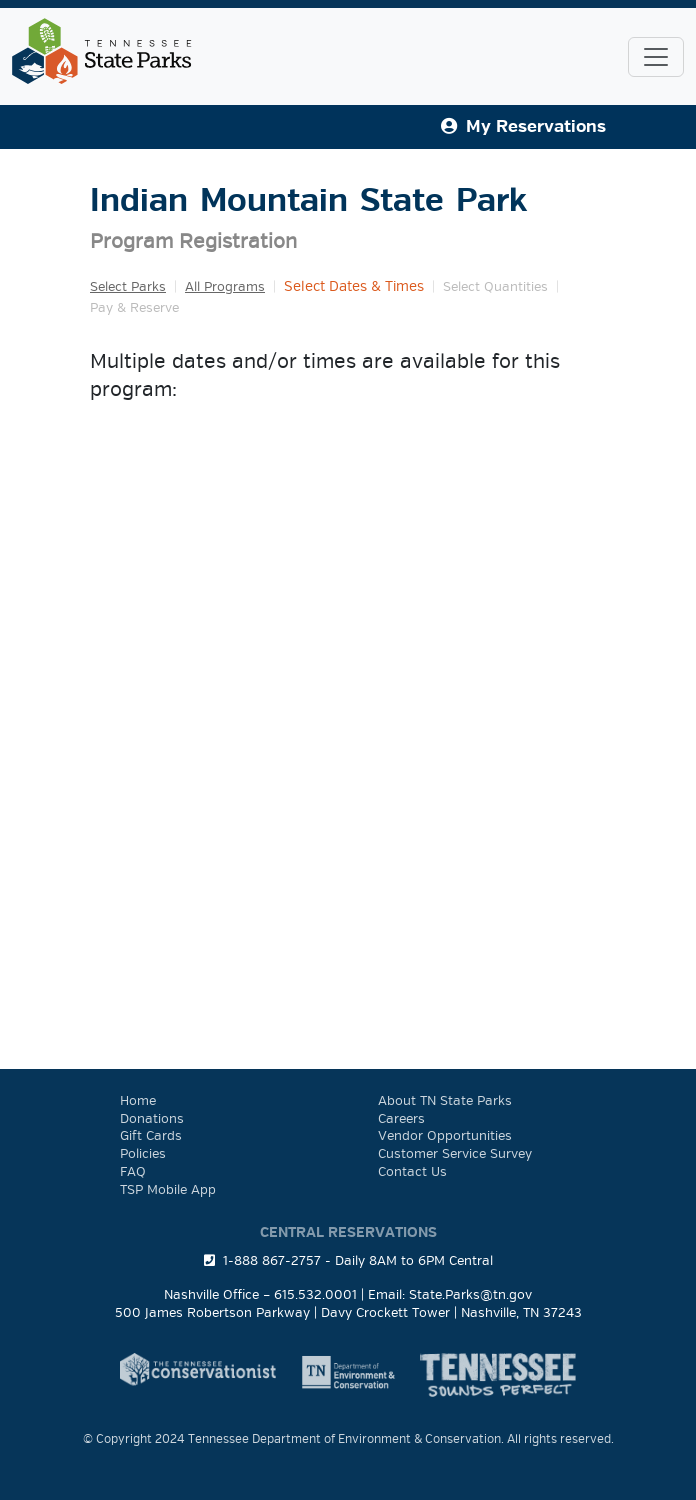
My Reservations (523, 126)
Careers (401, 1119)
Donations (152, 1119)
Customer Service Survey (455, 1154)
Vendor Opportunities (445, 1136)
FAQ (133, 1172)
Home (138, 1101)
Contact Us (412, 1172)
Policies (143, 1154)
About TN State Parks (445, 1101)
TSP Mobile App (168, 1190)
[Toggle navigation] (656, 57)
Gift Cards (151, 1136)
